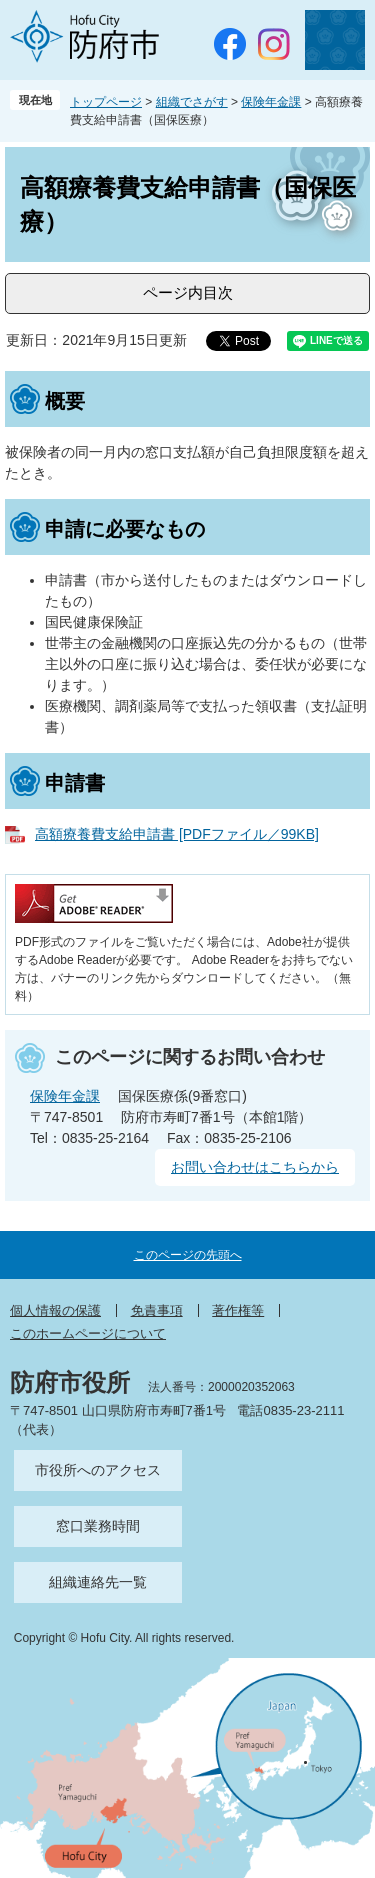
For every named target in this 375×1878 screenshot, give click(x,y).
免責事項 (157, 1310)
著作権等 (238, 1310)
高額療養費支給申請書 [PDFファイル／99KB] (177, 834)
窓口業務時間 (98, 1526)
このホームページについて (88, 1333)
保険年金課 (271, 102)
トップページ (106, 102)
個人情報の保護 (55, 1310)
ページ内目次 (188, 292)
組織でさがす (192, 102)
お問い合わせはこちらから (255, 1167)
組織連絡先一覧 (98, 1582)
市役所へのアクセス (98, 1470)
